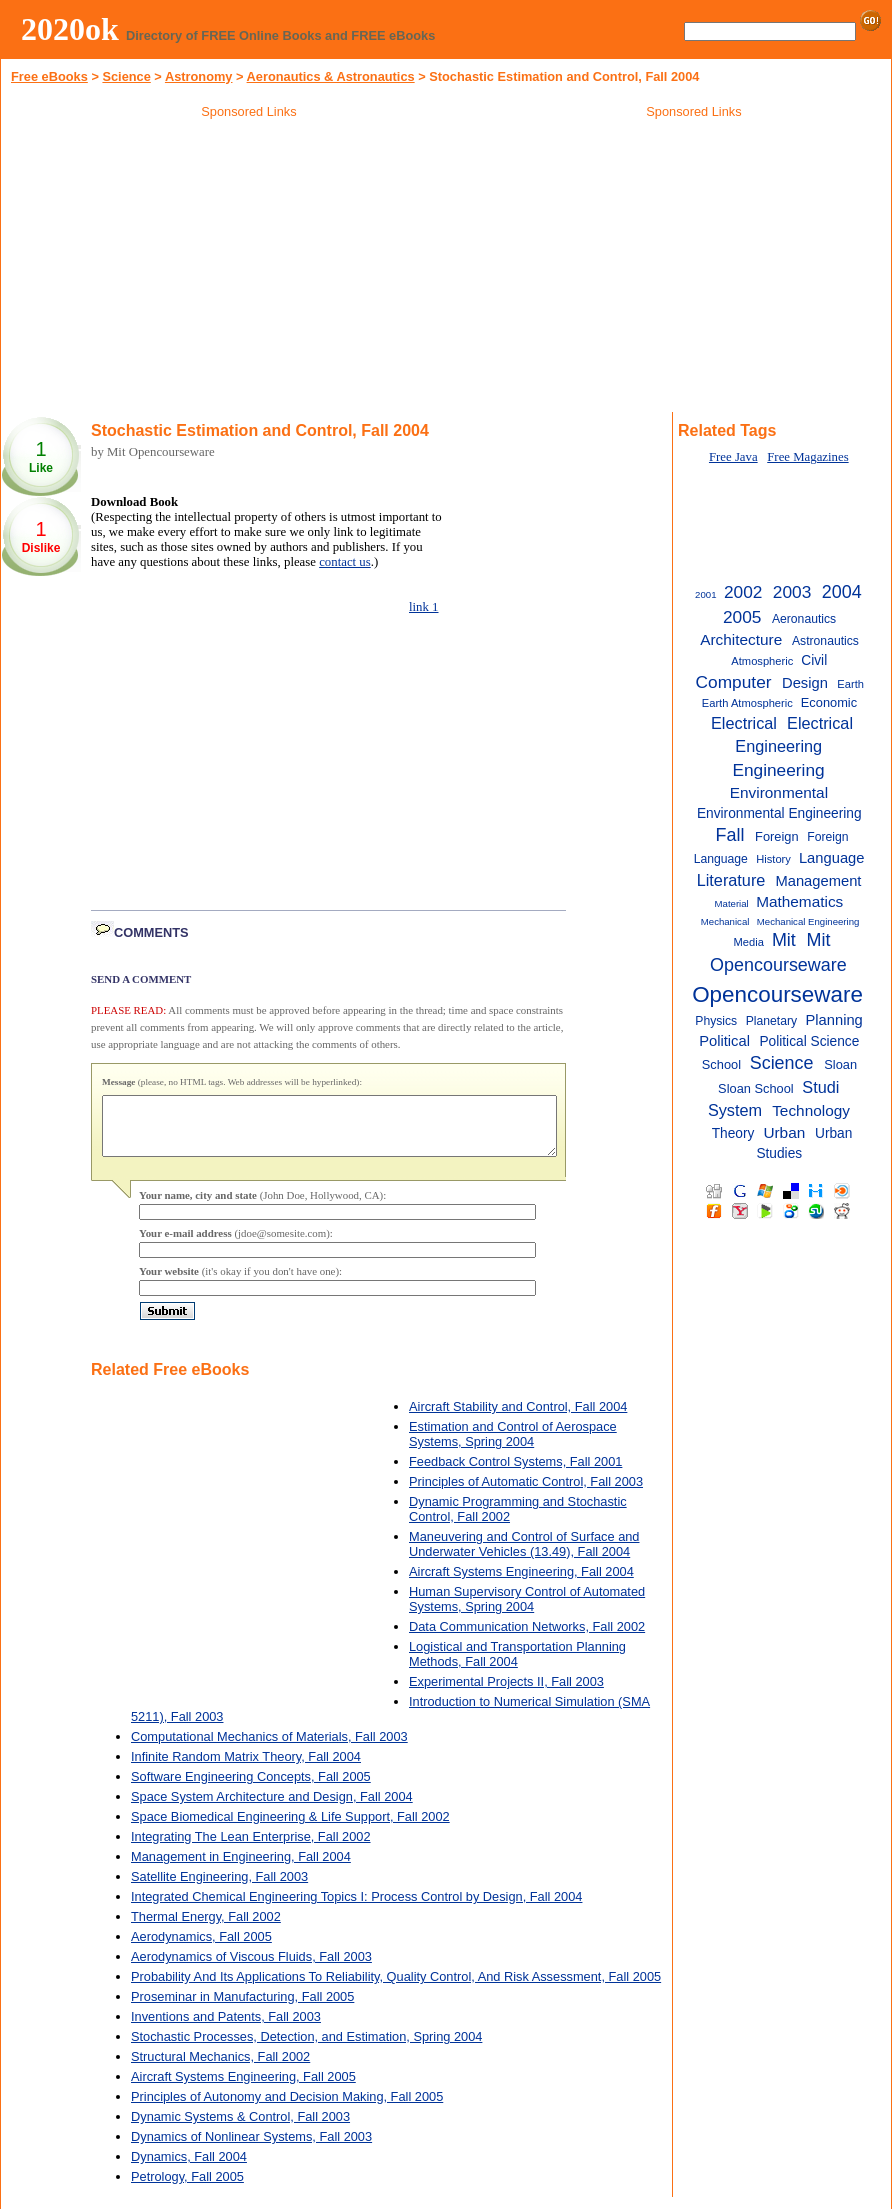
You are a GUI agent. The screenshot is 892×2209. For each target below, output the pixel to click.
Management (818, 881)
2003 (792, 592)
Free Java (733, 457)
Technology (811, 1110)
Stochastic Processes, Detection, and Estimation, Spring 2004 (306, 2048)
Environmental (779, 792)
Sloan (840, 1064)
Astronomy (199, 76)
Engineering (778, 770)
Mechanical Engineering (808, 921)
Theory (733, 1133)
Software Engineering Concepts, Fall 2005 (251, 1788)
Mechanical (725, 921)
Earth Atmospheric (747, 703)
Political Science (809, 1041)
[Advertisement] (249, 269)
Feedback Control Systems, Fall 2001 (515, 1473)
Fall (729, 835)
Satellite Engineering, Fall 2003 (219, 1888)
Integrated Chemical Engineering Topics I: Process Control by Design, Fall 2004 (356, 1908)
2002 (743, 592)
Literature (731, 880)
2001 (705, 594)
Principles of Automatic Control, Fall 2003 (526, 1493)
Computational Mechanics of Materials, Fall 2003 (269, 1748)
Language (832, 858)
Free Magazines (807, 457)
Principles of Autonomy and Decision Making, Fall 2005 (287, 2108)
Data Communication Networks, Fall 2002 (527, 1638)
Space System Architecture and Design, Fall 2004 (272, 1808)
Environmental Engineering (779, 813)
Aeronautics (804, 619)
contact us (345, 562)
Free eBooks (49, 76)
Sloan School (756, 1088)
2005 (742, 617)
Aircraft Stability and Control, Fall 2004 (518, 1418)
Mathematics (799, 901)
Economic (829, 702)
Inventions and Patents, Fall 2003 (226, 2028)
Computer (734, 682)
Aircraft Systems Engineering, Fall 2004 (521, 1583)
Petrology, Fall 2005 (187, 2188)
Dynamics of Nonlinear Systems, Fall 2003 (251, 2148)
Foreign (776, 836)
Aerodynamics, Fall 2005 (201, 1948)
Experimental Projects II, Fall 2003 (506, 1693)
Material (732, 903)
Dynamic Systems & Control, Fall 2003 (240, 2128)
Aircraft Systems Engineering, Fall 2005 (243, 2088)
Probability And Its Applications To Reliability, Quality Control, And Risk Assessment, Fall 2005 (396, 1988)
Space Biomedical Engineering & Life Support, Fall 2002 (290, 1828)
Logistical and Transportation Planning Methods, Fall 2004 (517, 1666)
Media (749, 942)
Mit (784, 940)
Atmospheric (762, 661)
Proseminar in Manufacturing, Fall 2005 (242, 2008)
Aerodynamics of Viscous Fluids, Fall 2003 (251, 1968)
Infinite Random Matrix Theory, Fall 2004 (246, 1768)
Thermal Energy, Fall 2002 (206, 1928)
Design (805, 683)
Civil (814, 660)
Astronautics (825, 641)
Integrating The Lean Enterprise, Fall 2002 (251, 1848)
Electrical (744, 723)
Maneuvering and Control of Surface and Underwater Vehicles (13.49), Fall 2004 (524, 1556)
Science (126, 76)
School (721, 1064)
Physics (716, 1021)
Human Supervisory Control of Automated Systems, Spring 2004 (527, 1611)
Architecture (741, 639)
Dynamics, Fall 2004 (189, 2168)
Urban (784, 1132)
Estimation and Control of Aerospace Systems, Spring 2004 (513, 1446)
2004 (842, 592)
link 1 (424, 607)
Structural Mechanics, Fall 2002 (220, 2068)
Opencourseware (777, 994)
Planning (833, 1020)
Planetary (771, 1021)
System (735, 1110)
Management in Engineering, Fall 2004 (241, 1868)
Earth (850, 684)
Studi (820, 1087)
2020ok (70, 29)
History (773, 859)
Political (724, 1041)
